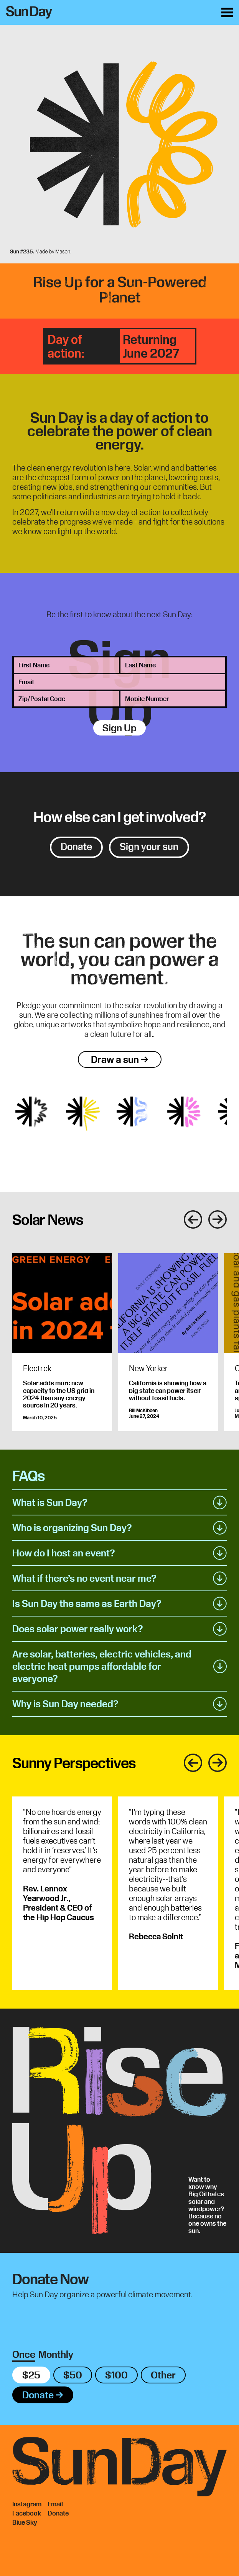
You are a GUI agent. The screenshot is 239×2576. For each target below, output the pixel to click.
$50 (72, 2374)
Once (23, 2354)
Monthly (55, 2354)
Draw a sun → (119, 1059)
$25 (31, 2374)
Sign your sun (149, 847)
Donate (76, 847)
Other (163, 2374)
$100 (116, 2374)
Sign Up (119, 727)
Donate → (42, 2394)
